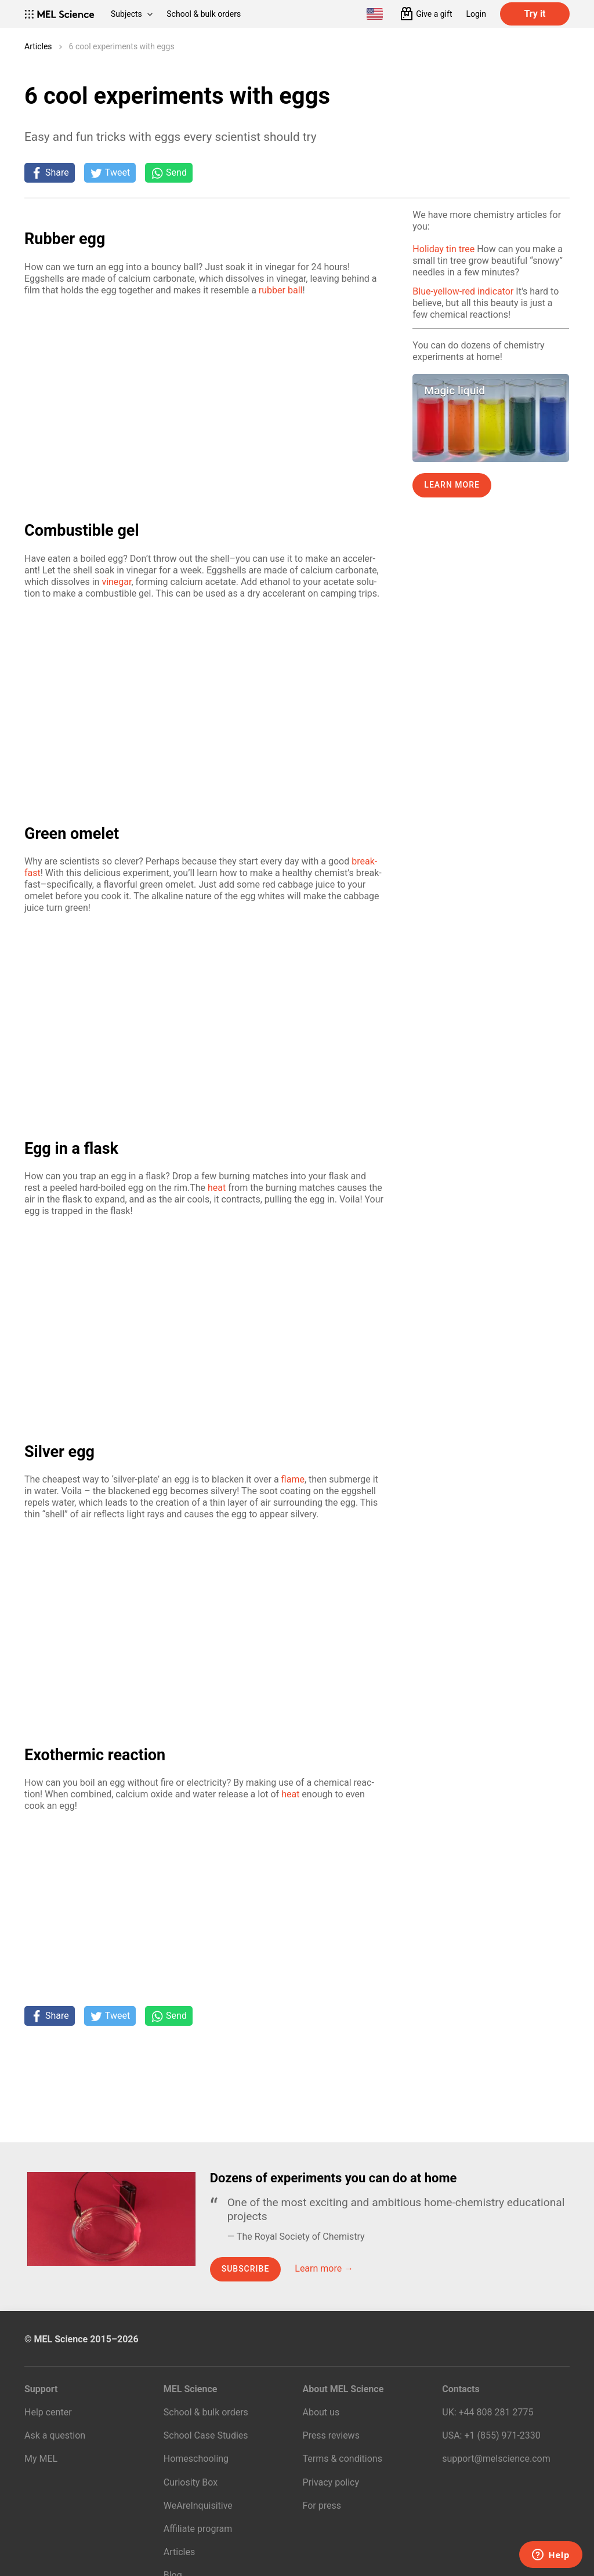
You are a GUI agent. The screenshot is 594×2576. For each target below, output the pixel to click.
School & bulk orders (203, 14)
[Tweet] (110, 173)
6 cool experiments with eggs (122, 46)
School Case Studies (206, 2435)
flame (293, 1479)
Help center (48, 2412)
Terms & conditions (342, 2458)
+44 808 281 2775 (496, 2412)
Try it (534, 13)
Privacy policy (331, 2482)
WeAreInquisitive (198, 2505)
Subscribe (246, 2268)
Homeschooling (196, 2458)
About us (321, 2412)
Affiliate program (198, 2528)
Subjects (132, 14)
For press (322, 2505)
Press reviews (331, 2435)
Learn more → (324, 2268)
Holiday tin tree (443, 249)
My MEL (40, 2458)
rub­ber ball (281, 290)
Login (476, 14)
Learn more (452, 484)
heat (217, 1187)
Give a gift (434, 14)
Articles (38, 46)
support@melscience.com (496, 2458)
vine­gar (116, 581)
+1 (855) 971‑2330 (502, 2435)
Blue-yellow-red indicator (462, 291)
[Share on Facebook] (49, 173)
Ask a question (54, 2435)
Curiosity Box (191, 2482)
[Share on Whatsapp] (169, 173)
